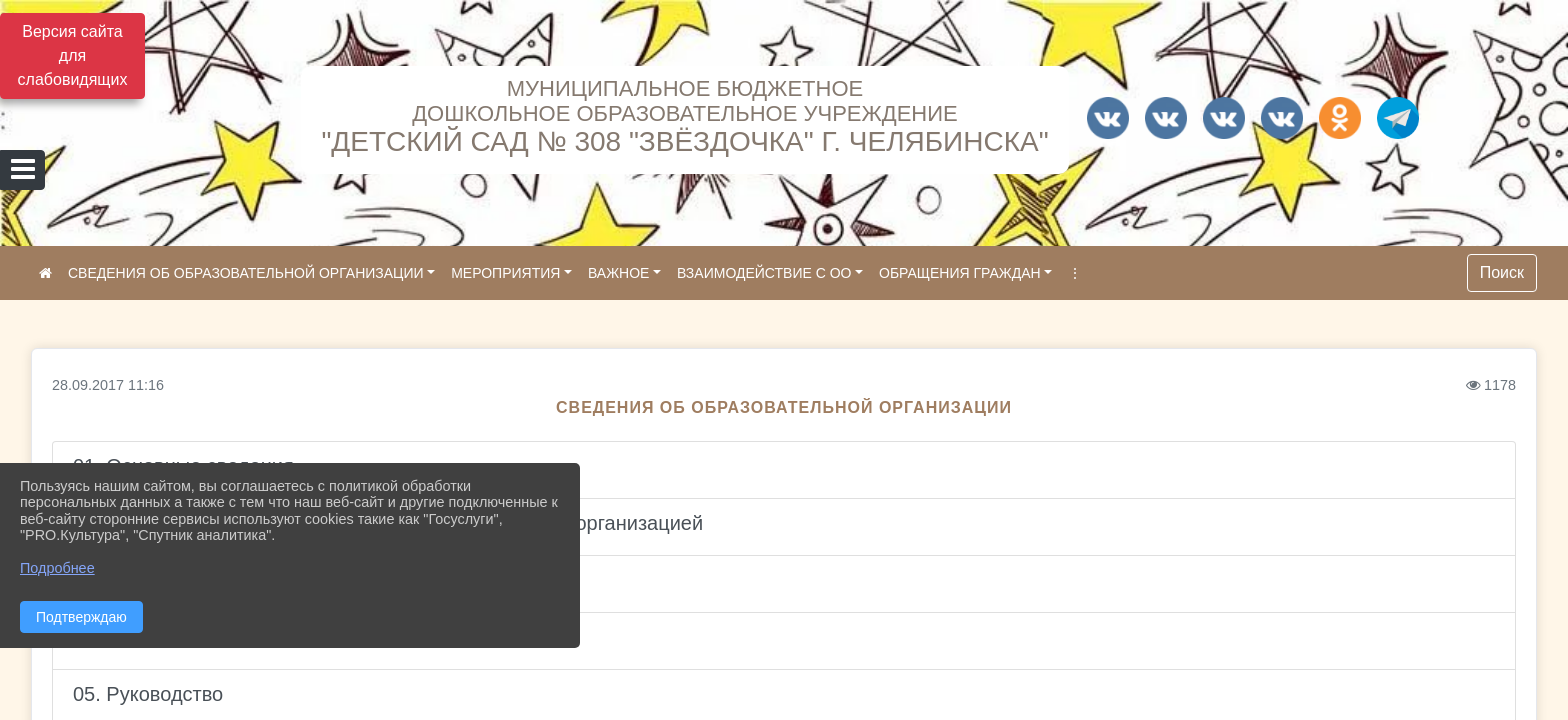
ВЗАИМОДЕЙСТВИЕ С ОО (764, 273)
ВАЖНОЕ (618, 273)
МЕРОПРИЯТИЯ (505, 273)
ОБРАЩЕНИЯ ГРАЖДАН (960, 273)
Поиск (1502, 272)
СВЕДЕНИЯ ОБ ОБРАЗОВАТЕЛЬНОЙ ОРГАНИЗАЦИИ (246, 273)
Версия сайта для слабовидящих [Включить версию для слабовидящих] (73, 55)
